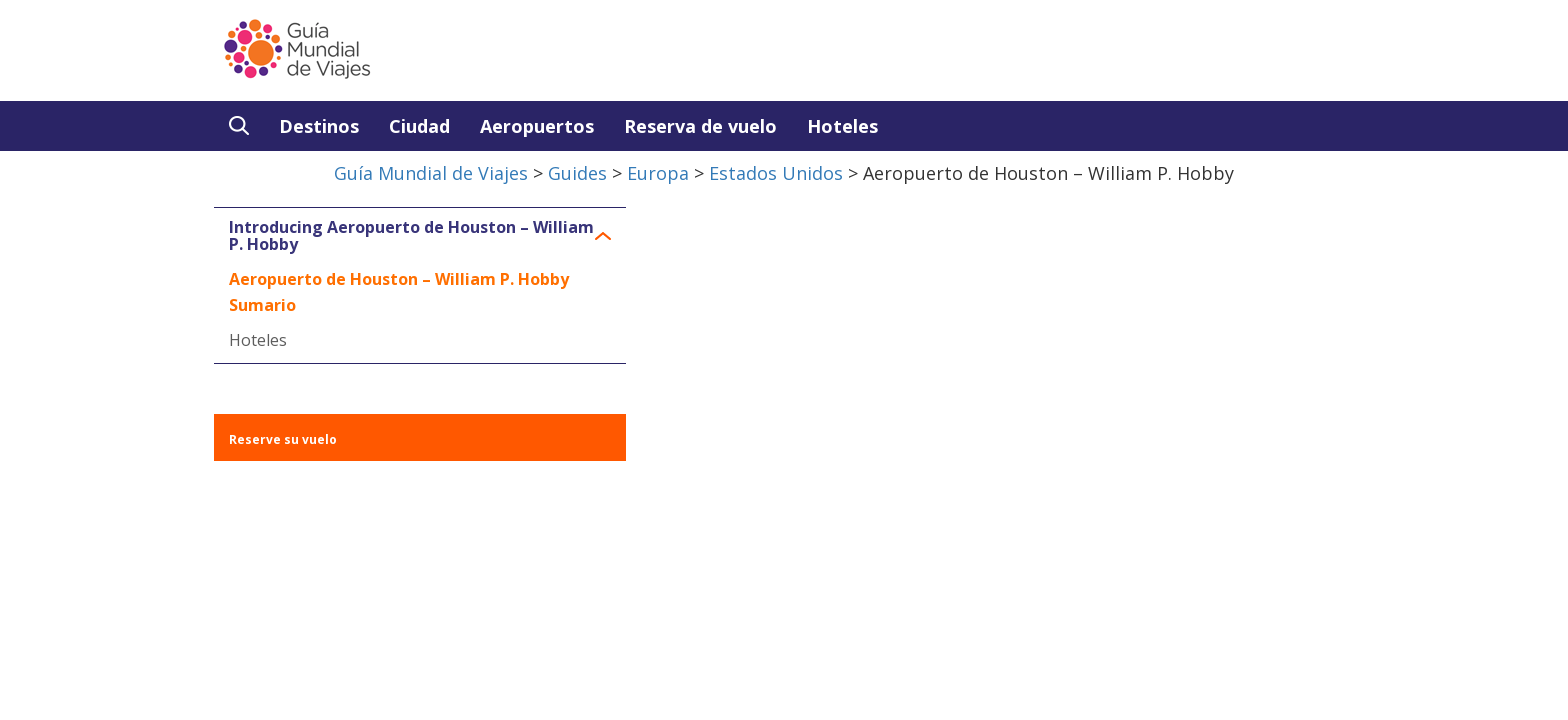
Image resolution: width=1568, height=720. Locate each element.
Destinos (319, 126)
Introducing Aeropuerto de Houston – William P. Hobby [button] (411, 236)
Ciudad (419, 126)
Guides (577, 173)
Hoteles (842, 126)
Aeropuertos (537, 126)
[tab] (420, 236)
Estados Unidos (776, 173)
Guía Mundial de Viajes (431, 173)
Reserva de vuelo (700, 126)
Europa (658, 173)
